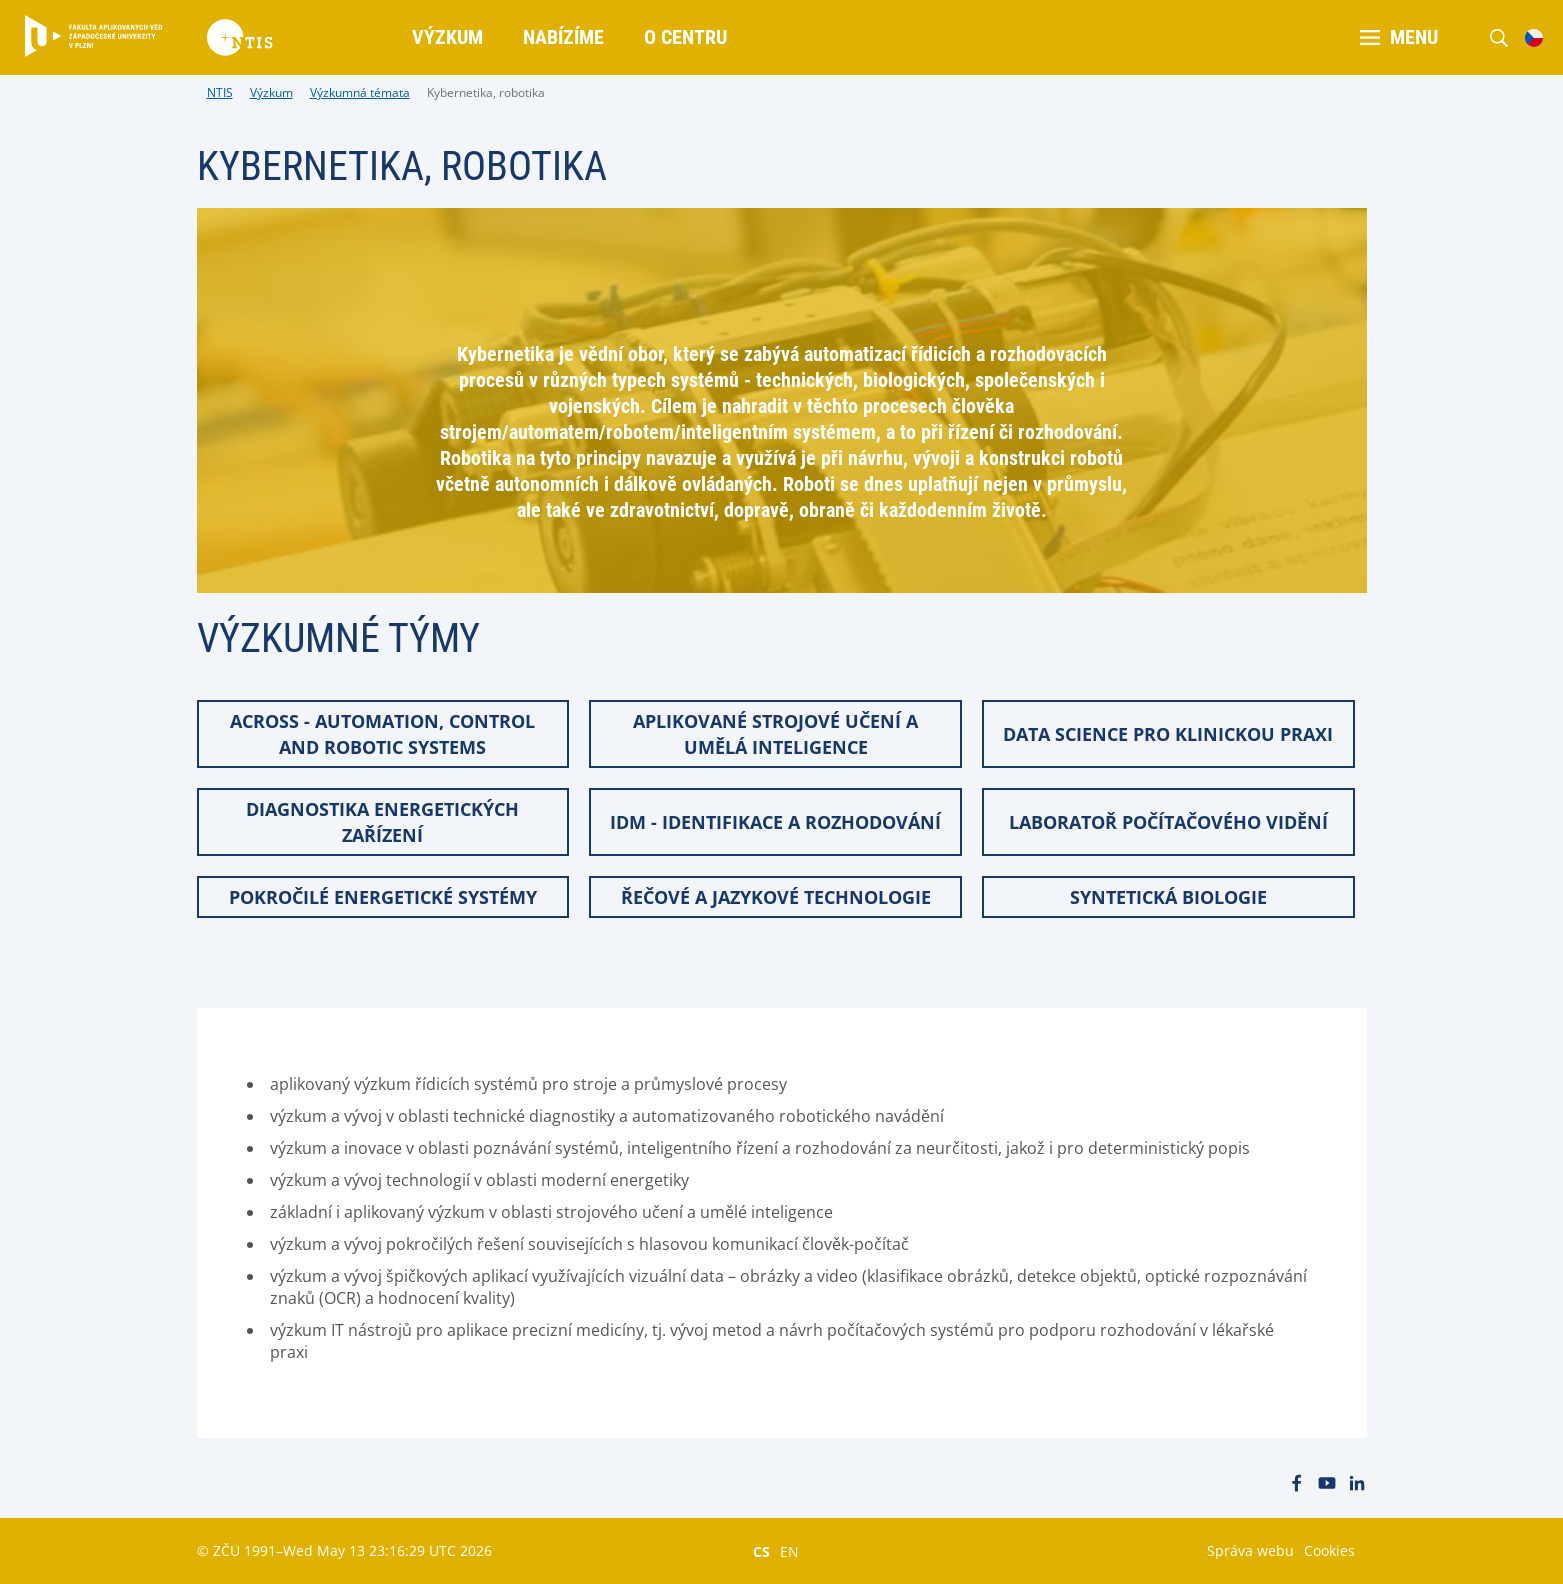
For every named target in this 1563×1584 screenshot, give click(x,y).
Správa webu (1250, 1550)
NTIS (220, 92)
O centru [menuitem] (685, 37)
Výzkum (271, 92)
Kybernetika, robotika (486, 92)
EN (789, 1551)
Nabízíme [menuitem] (563, 37)
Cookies (1329, 1550)
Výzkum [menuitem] (447, 37)
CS (761, 1551)
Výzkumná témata (360, 92)
